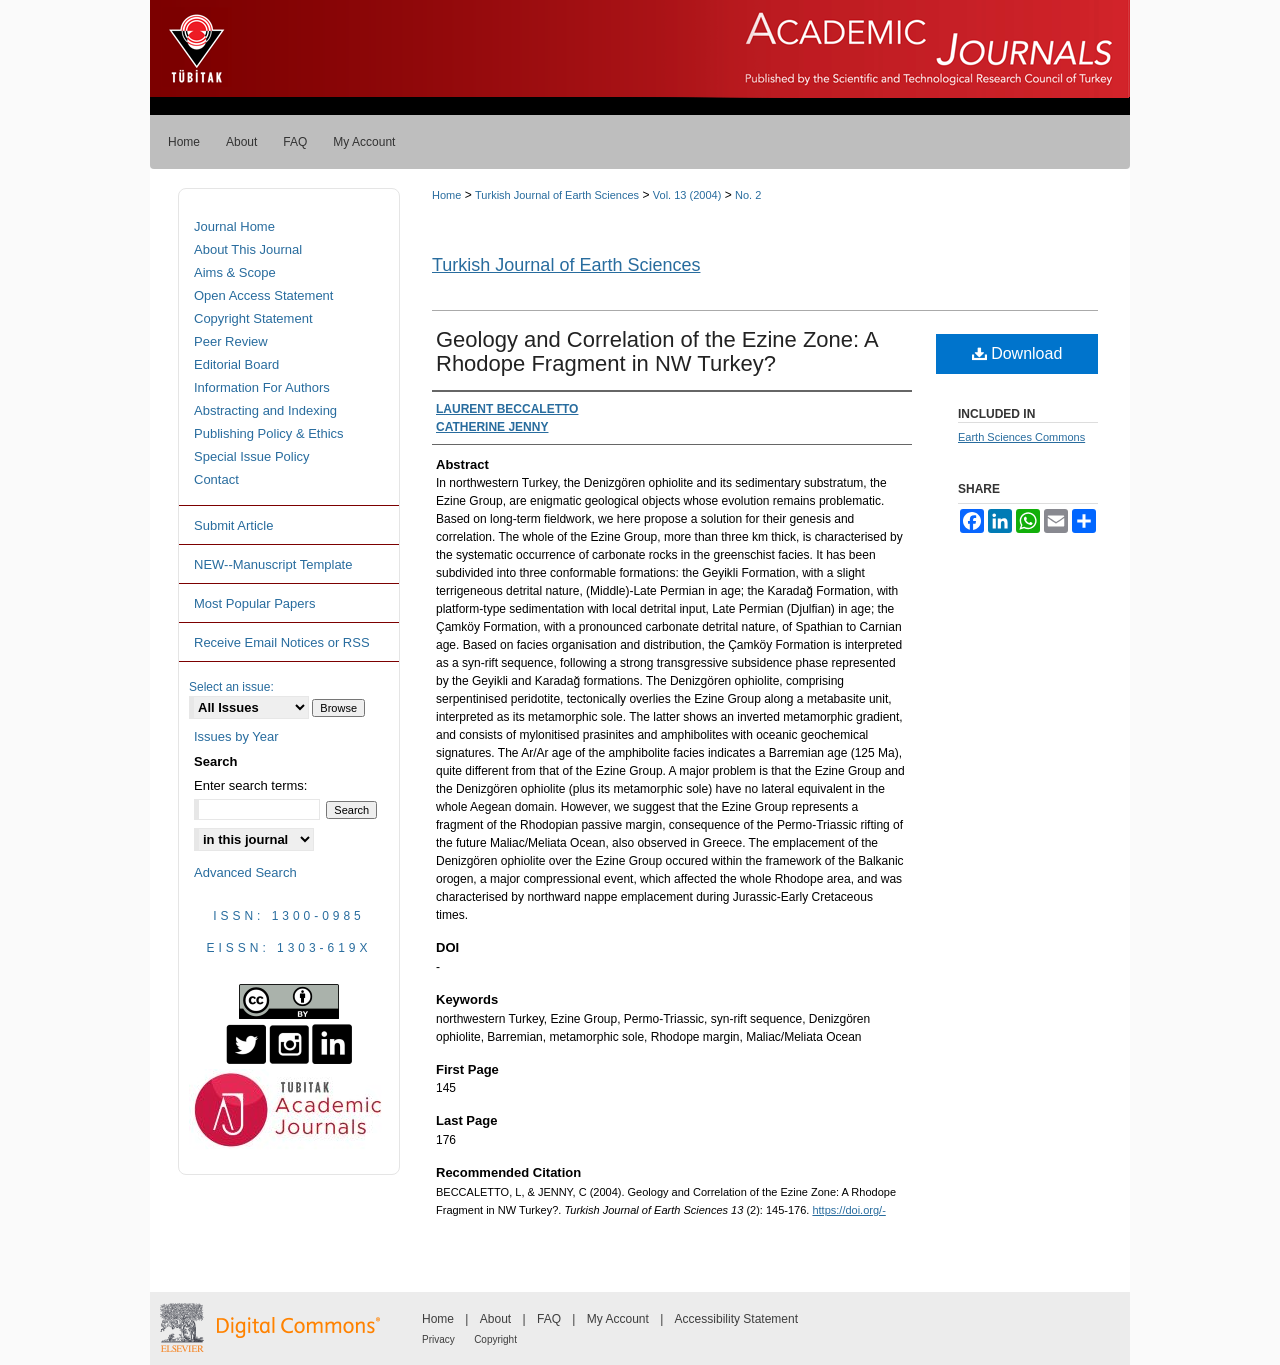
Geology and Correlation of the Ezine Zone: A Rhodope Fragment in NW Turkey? (657, 351)
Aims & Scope (235, 272)
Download (1017, 353)
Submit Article (233, 525)
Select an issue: (231, 687)
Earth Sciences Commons (1021, 437)
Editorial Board (236, 364)
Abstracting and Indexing (265, 410)
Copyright (495, 1339)
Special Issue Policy (252, 456)
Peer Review (231, 341)
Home (446, 195)
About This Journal (248, 249)
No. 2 (748, 195)
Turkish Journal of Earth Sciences (557, 195)
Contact (216, 479)
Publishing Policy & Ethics (269, 433)
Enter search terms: (250, 785)
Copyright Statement (253, 318)
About (495, 1319)
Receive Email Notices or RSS (282, 642)
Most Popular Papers (254, 603)
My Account (618, 1319)
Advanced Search (245, 872)
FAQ (549, 1319)
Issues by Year (236, 736)
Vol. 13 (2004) (687, 195)
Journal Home (234, 226)
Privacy (438, 1339)
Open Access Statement (263, 295)
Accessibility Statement (736, 1319)
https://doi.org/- (848, 1210)
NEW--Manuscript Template (273, 564)
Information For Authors (262, 387)
